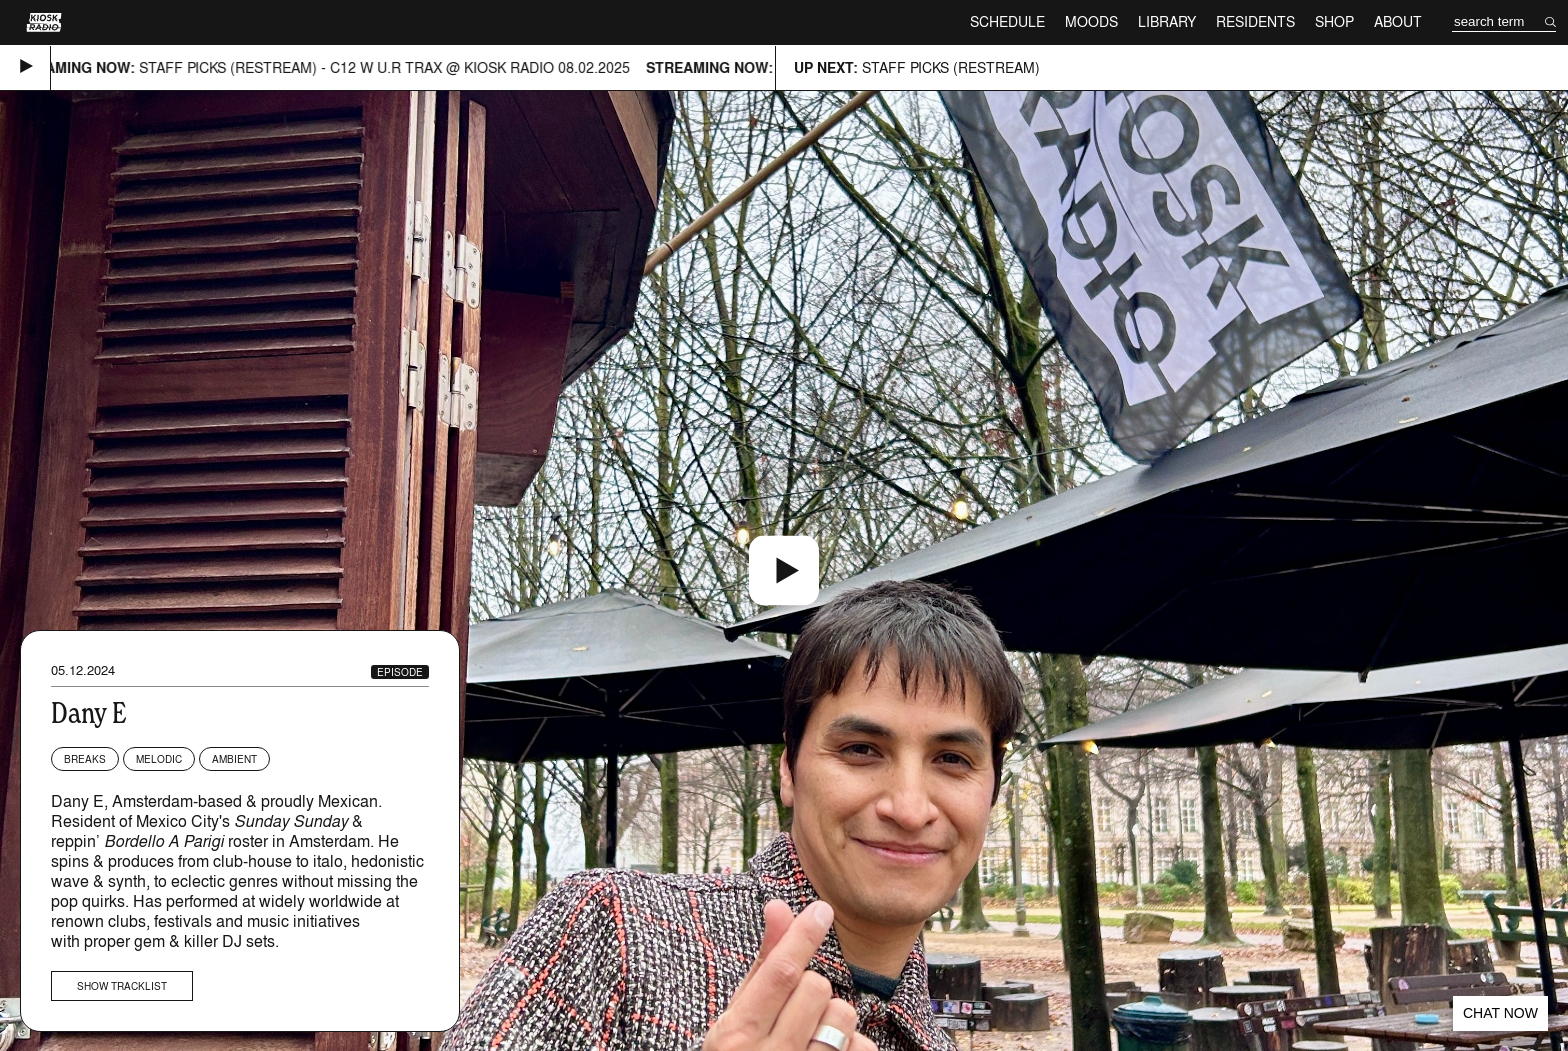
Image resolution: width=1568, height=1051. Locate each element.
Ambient (234, 759)
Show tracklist (122, 986)
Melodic (159, 759)
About (1398, 21)
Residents (1255, 21)
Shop (1334, 21)
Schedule (1007, 21)
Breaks (85, 759)
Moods (1091, 21)
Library (1167, 21)
